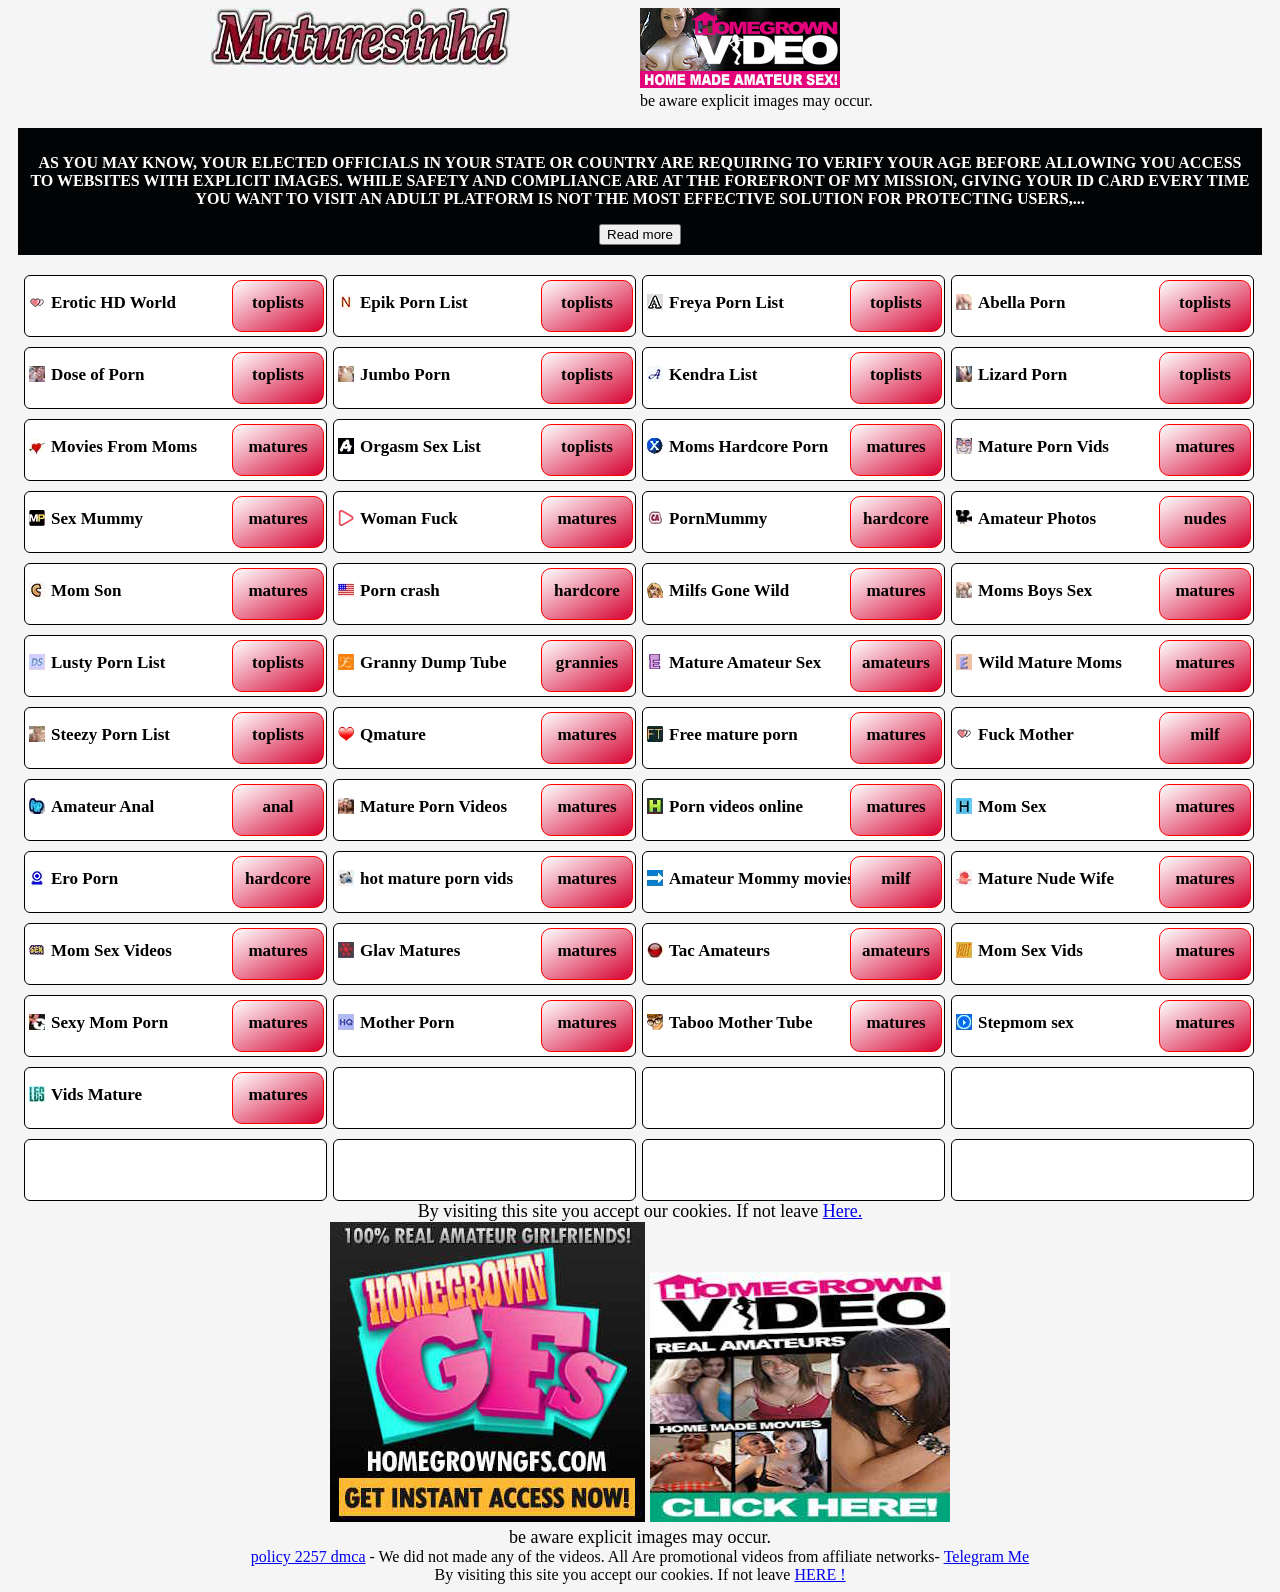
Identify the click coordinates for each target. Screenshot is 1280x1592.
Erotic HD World (137, 306)
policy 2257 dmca (308, 1556)
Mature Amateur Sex (755, 666)
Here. (842, 1211)
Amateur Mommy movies (755, 882)
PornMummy (755, 522)
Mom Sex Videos (137, 954)
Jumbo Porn (446, 378)
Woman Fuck (446, 522)
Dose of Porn (137, 378)
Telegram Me (987, 1556)
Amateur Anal (137, 810)
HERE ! (819, 1574)
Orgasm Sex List (446, 450)
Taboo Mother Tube (755, 1026)
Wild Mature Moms (1064, 666)
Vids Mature (137, 1098)
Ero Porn (137, 882)
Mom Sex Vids (1064, 954)
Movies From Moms (137, 450)
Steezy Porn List (137, 738)
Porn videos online (755, 810)
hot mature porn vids (446, 882)
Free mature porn (755, 738)
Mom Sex (1064, 810)
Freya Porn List (755, 306)
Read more (640, 234)
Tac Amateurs (755, 954)
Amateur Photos (1064, 522)
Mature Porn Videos (446, 810)
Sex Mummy (137, 522)
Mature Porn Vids (1064, 450)
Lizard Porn (1064, 378)
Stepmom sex (1064, 1026)
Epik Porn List (446, 306)
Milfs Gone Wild (755, 594)
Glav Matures (446, 954)
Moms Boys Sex (1064, 594)
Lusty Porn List (137, 666)
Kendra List (755, 378)
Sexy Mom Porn (137, 1026)
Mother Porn (446, 1026)
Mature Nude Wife (1064, 882)
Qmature (446, 738)
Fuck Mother (1064, 738)
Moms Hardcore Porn (755, 450)
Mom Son (137, 594)
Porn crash (446, 594)
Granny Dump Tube (446, 666)
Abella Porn (1064, 306)
